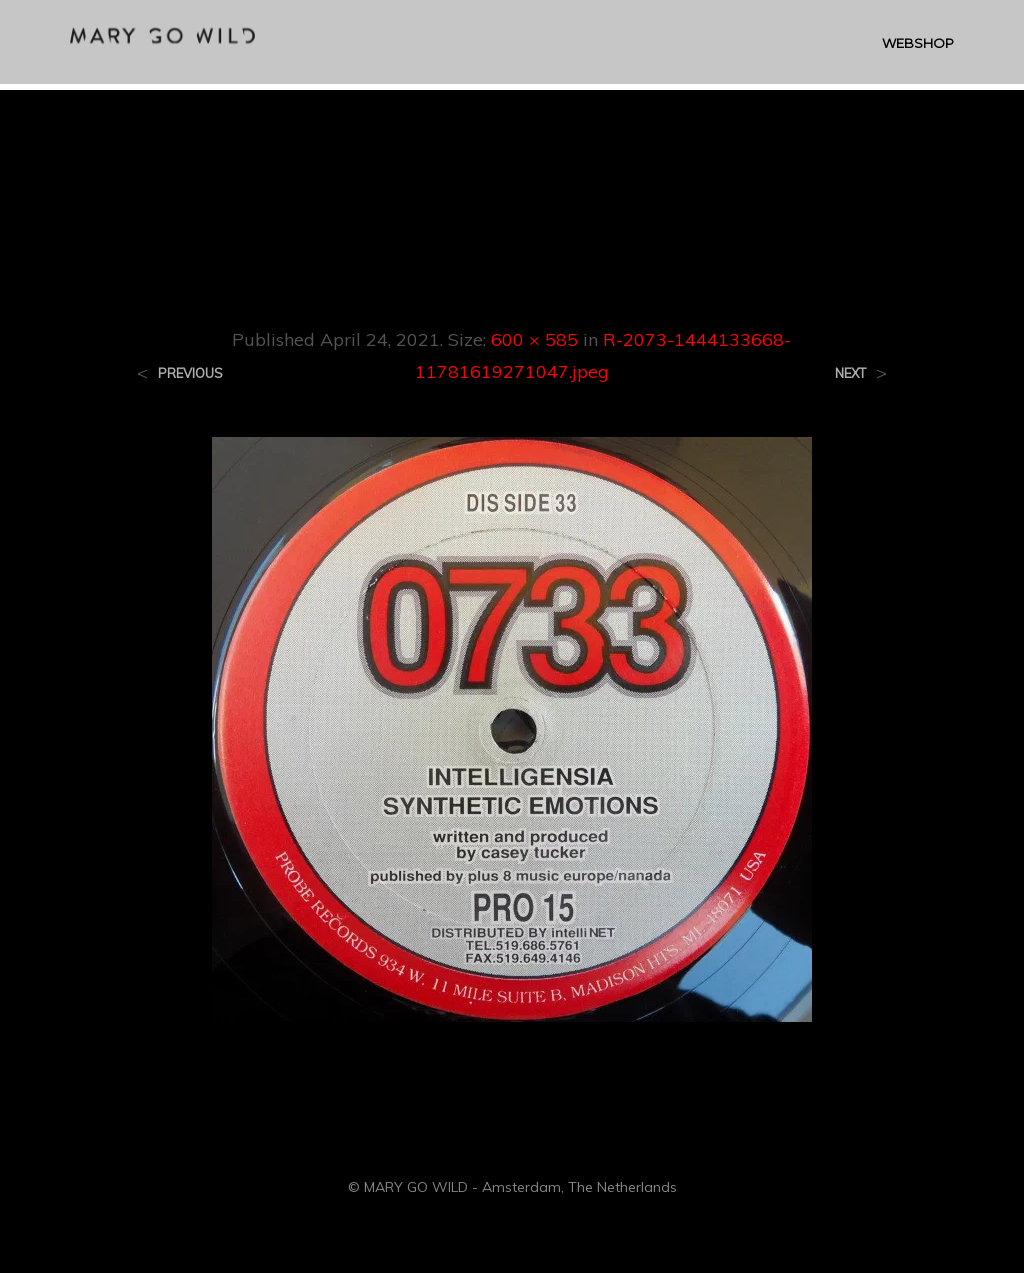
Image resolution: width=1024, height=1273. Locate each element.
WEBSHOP (918, 46)
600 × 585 (534, 339)
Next (850, 373)
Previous (190, 373)
